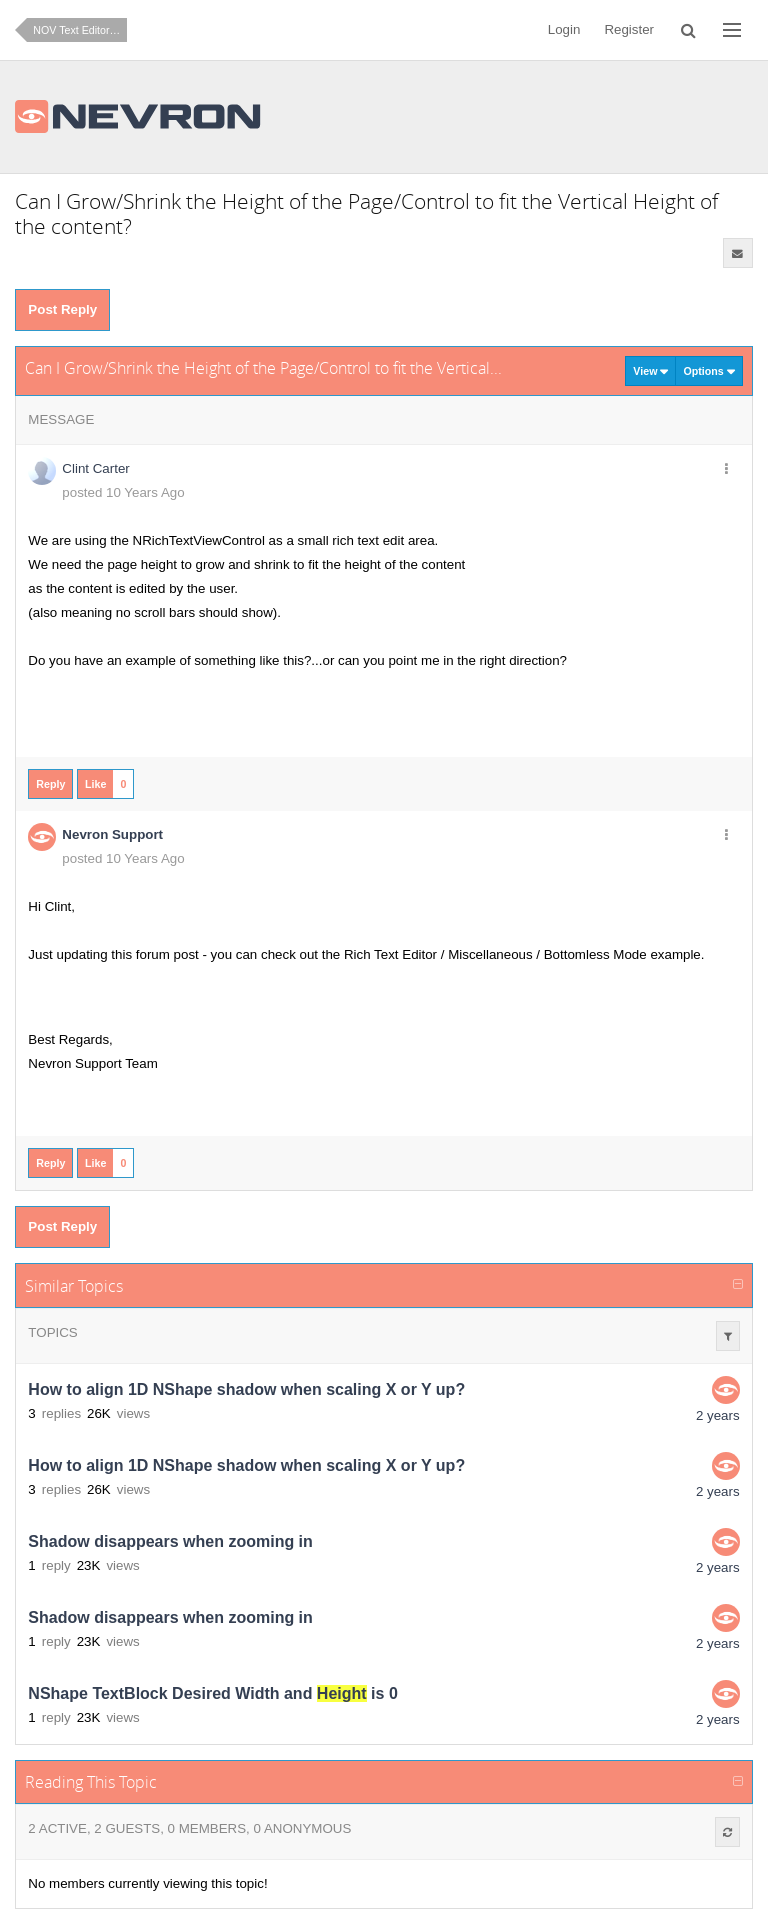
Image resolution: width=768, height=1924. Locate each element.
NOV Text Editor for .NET (80, 30)
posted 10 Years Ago (123, 492)
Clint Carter (95, 468)
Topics (52, 1332)
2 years (718, 1415)
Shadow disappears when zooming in (170, 1541)
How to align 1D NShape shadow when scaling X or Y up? (246, 1389)
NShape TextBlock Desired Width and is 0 (212, 1693)
